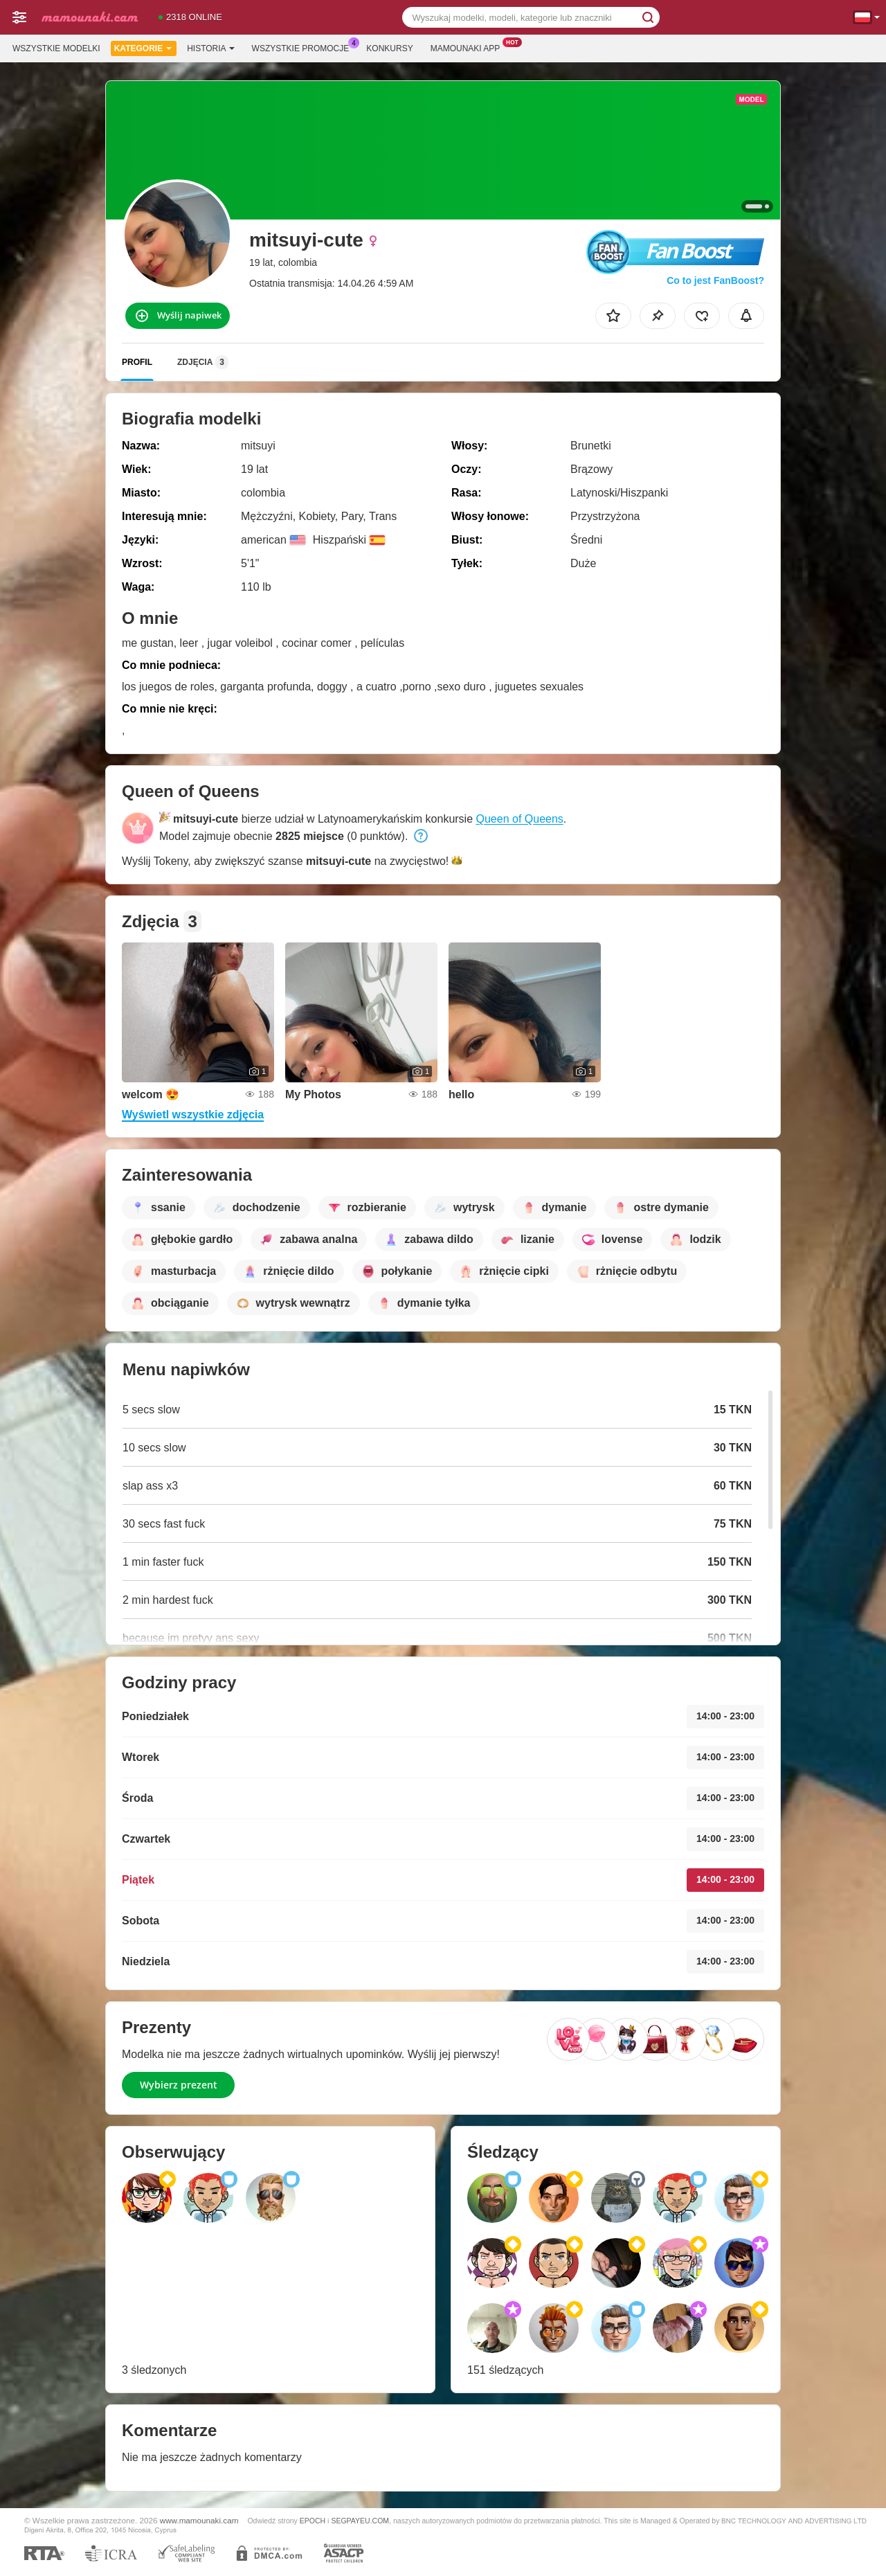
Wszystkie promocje (304, 47)
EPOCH (312, 2520)
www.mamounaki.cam (199, 2520)
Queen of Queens (519, 819)
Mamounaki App (469, 47)
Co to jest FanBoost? (715, 280)
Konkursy (389, 48)
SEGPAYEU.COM (360, 2520)
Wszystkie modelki (56, 48)
